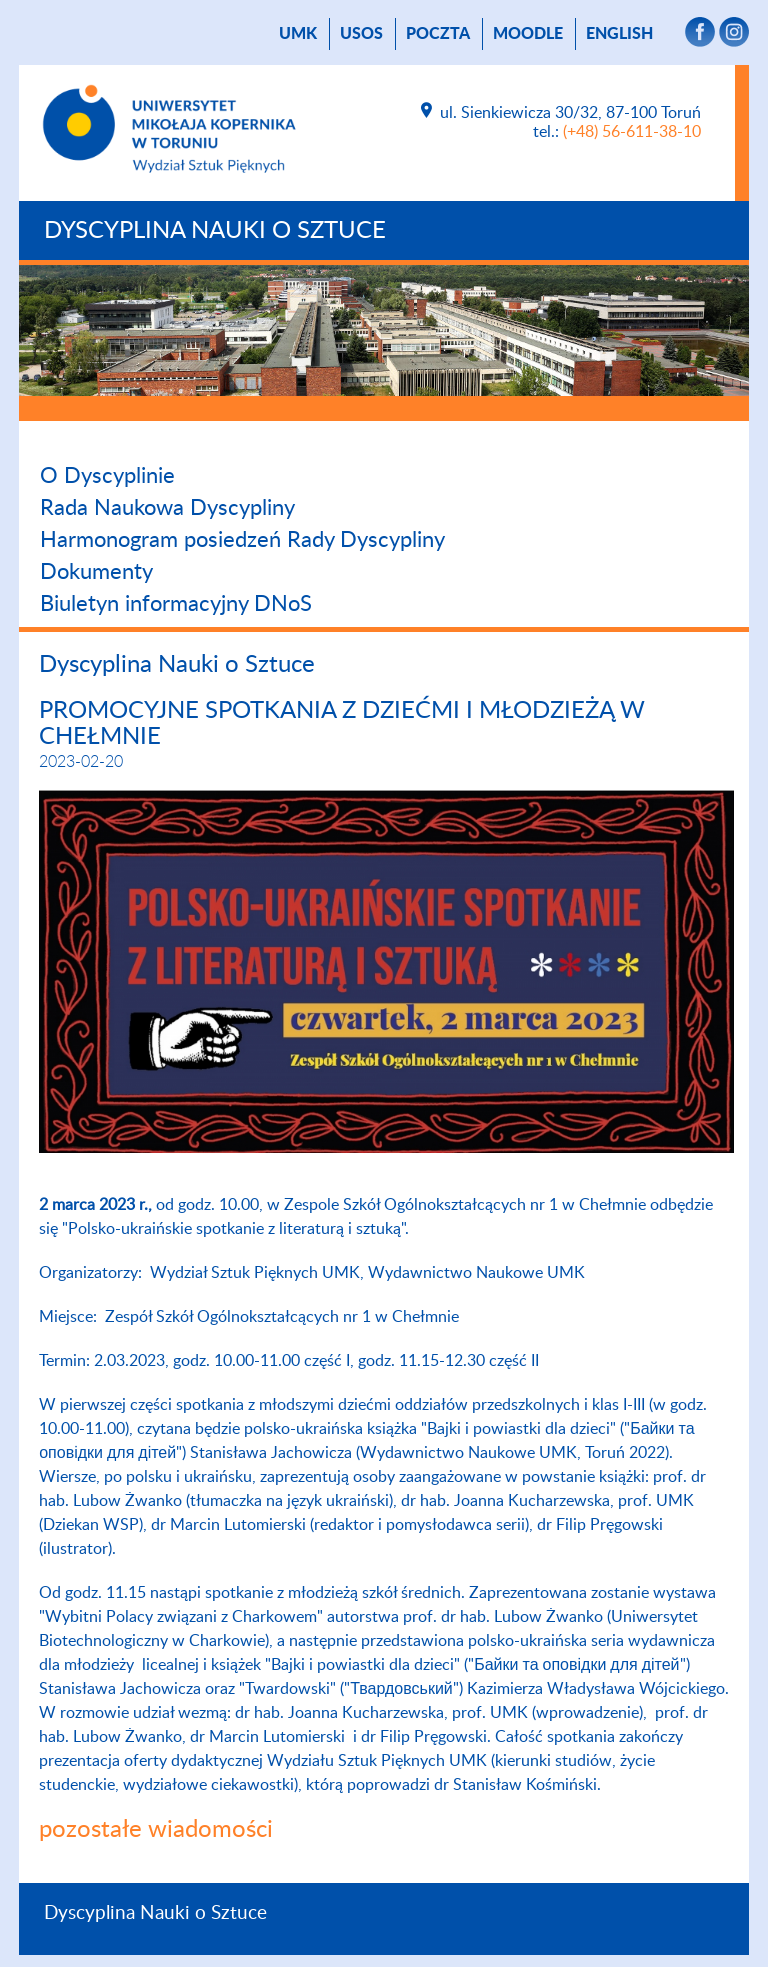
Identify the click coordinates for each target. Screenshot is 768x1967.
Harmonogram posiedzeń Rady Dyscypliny (242, 540)
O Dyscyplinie (107, 476)
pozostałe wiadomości (156, 1830)
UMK (298, 34)
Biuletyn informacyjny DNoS (176, 604)
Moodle (528, 34)
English (619, 34)
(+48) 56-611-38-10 (632, 132)
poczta (438, 34)
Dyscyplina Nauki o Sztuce (215, 231)
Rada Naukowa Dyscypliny (167, 508)
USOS (361, 34)
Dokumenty (96, 572)
